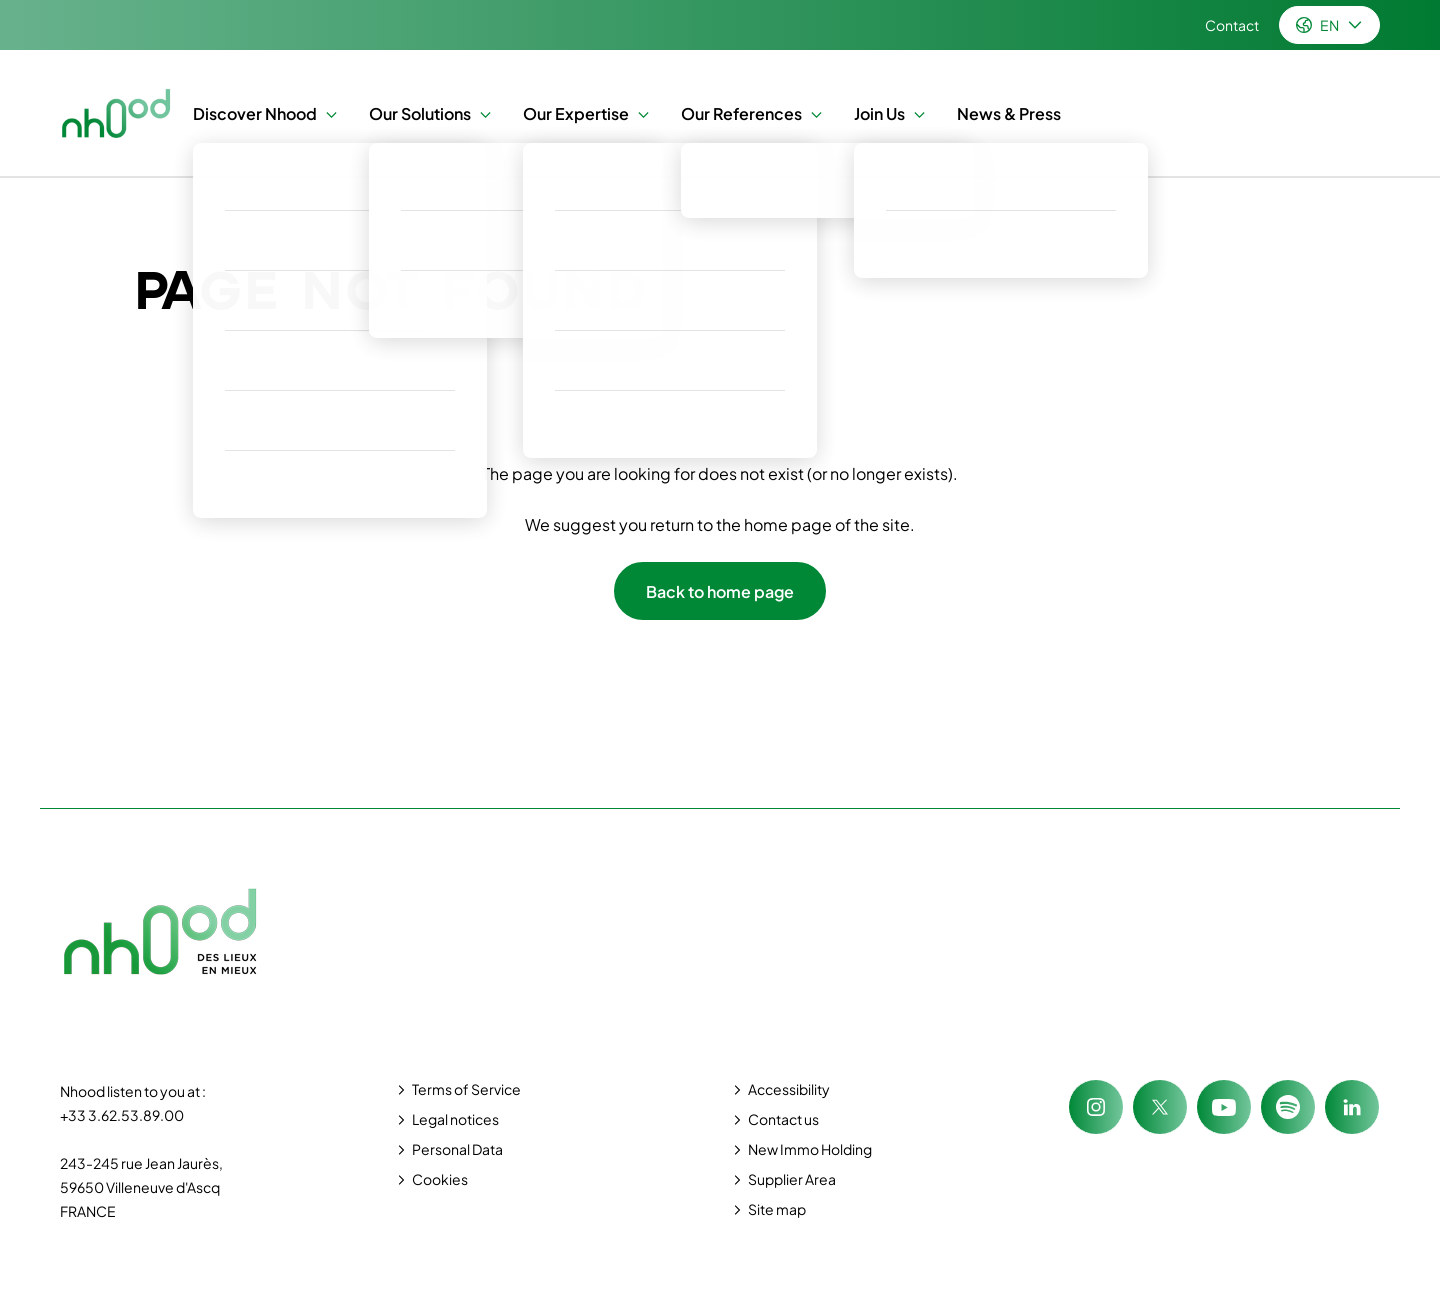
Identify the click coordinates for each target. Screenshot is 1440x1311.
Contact (1232, 25)
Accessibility (789, 1089)
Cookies (440, 1179)
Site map (777, 1209)
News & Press (1009, 113)
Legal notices (455, 1119)
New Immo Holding (810, 1149)
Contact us (783, 1119)
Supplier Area (792, 1179)
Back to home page (720, 591)
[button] (326, 113)
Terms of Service (466, 1089)
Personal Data (457, 1149)
